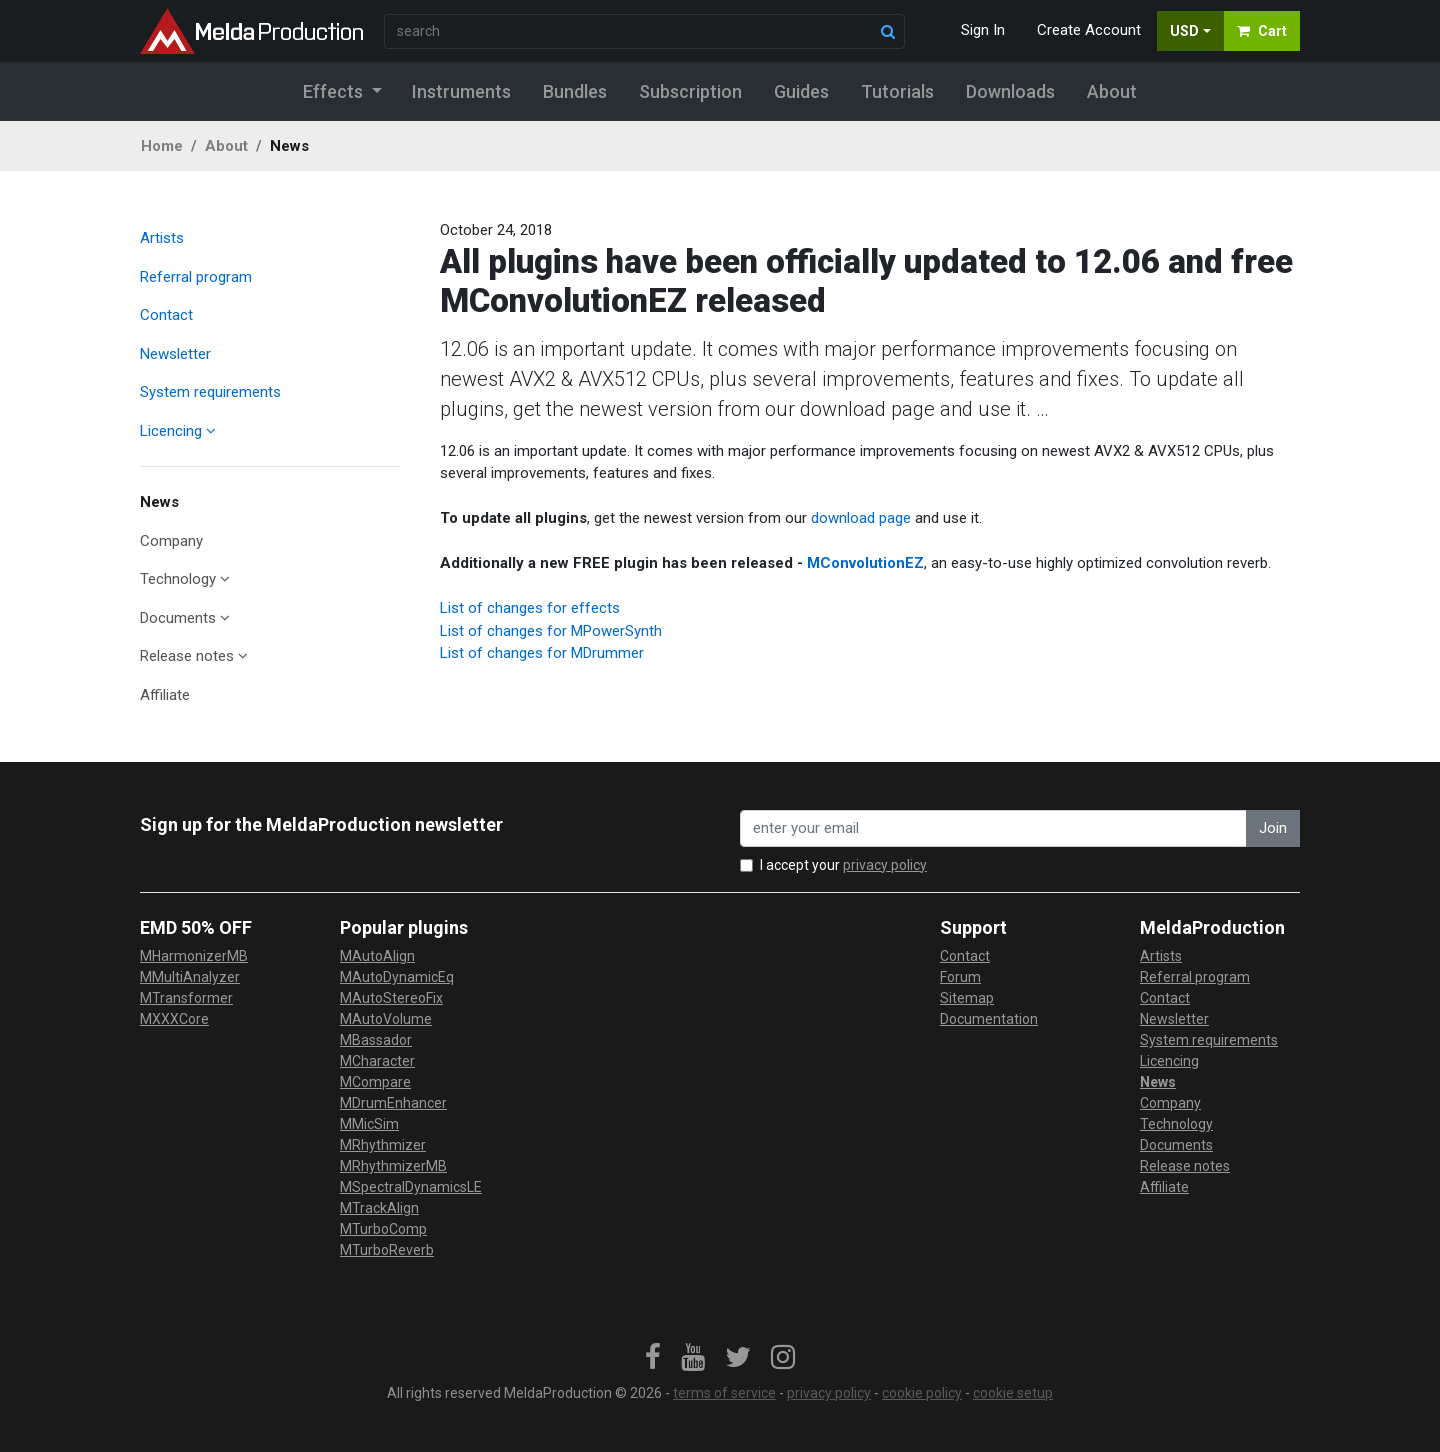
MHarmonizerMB (194, 956)
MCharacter (377, 1061)
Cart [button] (1262, 31)
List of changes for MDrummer (542, 653)
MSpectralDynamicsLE (411, 1187)
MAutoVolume (386, 1019)
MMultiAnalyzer (190, 977)
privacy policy (885, 865)
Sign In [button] (983, 30)
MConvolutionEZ (865, 563)
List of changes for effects (530, 608)
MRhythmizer (383, 1145)
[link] (653, 1358)
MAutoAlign (377, 956)
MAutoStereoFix (391, 998)
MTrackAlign (379, 1208)
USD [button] (1184, 31)
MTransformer (186, 998)
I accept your (843, 865)
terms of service (724, 1393)
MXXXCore (174, 1019)
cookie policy (922, 1393)
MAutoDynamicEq (397, 977)
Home (162, 146)
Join (1273, 828)
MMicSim (369, 1124)
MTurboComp (383, 1229)
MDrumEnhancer (393, 1103)
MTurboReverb (387, 1250)
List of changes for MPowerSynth (551, 631)
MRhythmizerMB (393, 1166)
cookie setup (1013, 1393)
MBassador (376, 1040)
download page (861, 518)
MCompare (375, 1082)
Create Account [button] (1089, 30)
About (226, 146)
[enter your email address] (993, 828)
